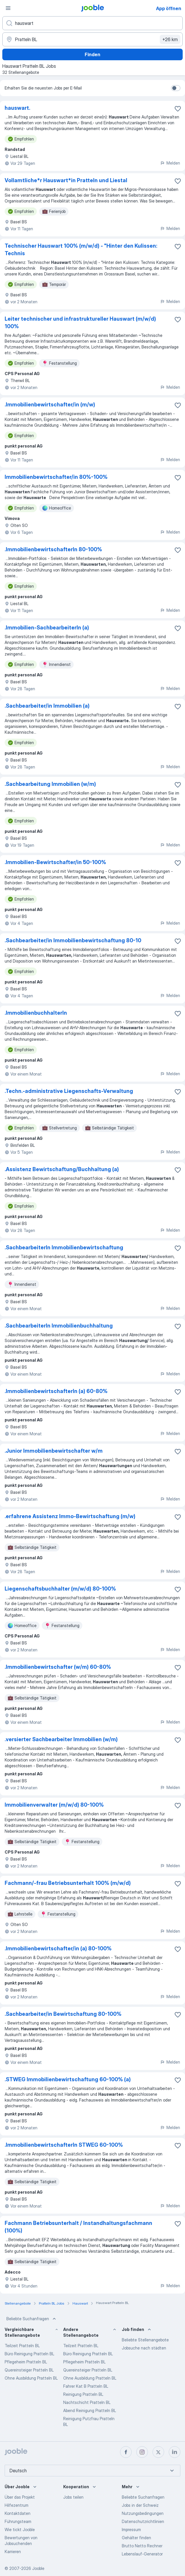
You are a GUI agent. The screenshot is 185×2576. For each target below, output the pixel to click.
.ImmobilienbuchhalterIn (36, 1013)
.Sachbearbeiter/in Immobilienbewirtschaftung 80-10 (73, 940)
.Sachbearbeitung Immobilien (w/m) (50, 784)
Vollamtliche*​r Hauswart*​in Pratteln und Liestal (66, 180)
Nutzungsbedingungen (143, 2513)
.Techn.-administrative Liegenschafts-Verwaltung (69, 1091)
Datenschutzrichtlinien (143, 2521)
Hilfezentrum (16, 2505)
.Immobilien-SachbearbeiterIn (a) (47, 628)
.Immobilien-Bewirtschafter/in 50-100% (55, 862)
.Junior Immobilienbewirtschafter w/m (54, 1451)
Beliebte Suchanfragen (31, 2319)
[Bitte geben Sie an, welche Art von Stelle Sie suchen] (92, 23)
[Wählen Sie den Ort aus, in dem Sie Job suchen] (92, 39)
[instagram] (142, 2452)
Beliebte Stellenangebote (145, 2339)
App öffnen (168, 8)
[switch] (175, 88)
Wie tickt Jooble (20, 2529)
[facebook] (126, 2452)
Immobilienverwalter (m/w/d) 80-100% (54, 1805)
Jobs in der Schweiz (140, 2505)
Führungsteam (18, 2521)
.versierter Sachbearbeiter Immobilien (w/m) (61, 1739)
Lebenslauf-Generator (142, 2553)
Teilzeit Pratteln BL (22, 2345)
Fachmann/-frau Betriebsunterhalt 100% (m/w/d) (68, 1883)
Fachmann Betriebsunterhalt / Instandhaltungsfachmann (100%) (78, 2227)
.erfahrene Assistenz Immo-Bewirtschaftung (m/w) (70, 1516)
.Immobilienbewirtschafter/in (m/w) (50, 404)
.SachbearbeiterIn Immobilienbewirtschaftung (64, 1247)
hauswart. (17, 108)
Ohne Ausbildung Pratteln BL (31, 2378)
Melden (170, 162)
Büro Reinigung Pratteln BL (29, 2353)
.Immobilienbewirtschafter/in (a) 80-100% (58, 1948)
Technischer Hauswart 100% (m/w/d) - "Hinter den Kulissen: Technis (81, 249)
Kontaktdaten (17, 2513)
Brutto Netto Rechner (142, 2545)
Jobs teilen (73, 2497)
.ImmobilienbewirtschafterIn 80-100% (53, 549)
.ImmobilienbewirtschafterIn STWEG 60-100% (64, 2145)
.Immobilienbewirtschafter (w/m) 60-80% (58, 1667)
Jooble (38, 2568)
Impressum (131, 2529)
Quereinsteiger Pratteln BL (29, 2369)
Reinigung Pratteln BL (83, 2394)
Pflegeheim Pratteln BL (26, 2361)
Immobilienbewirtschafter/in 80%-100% (56, 477)
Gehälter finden (136, 2537)
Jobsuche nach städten (144, 2347)
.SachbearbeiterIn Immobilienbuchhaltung (59, 1326)
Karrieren (13, 2551)
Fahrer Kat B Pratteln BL (85, 2386)
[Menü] (8, 8)
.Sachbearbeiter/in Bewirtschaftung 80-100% (63, 2014)
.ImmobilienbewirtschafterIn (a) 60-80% (56, 1391)
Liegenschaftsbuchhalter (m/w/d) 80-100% (60, 1589)
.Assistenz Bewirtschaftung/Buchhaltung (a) (62, 1169)
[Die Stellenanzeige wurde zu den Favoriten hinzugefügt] (177, 109)
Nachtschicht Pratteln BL (86, 2402)
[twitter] (158, 2452)
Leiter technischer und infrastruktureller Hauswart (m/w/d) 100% (80, 322)
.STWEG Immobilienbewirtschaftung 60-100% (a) (68, 2079)
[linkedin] (174, 2452)
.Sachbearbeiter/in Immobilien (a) (47, 706)
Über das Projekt (20, 2497)
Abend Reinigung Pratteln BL (89, 2410)
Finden (92, 54)
